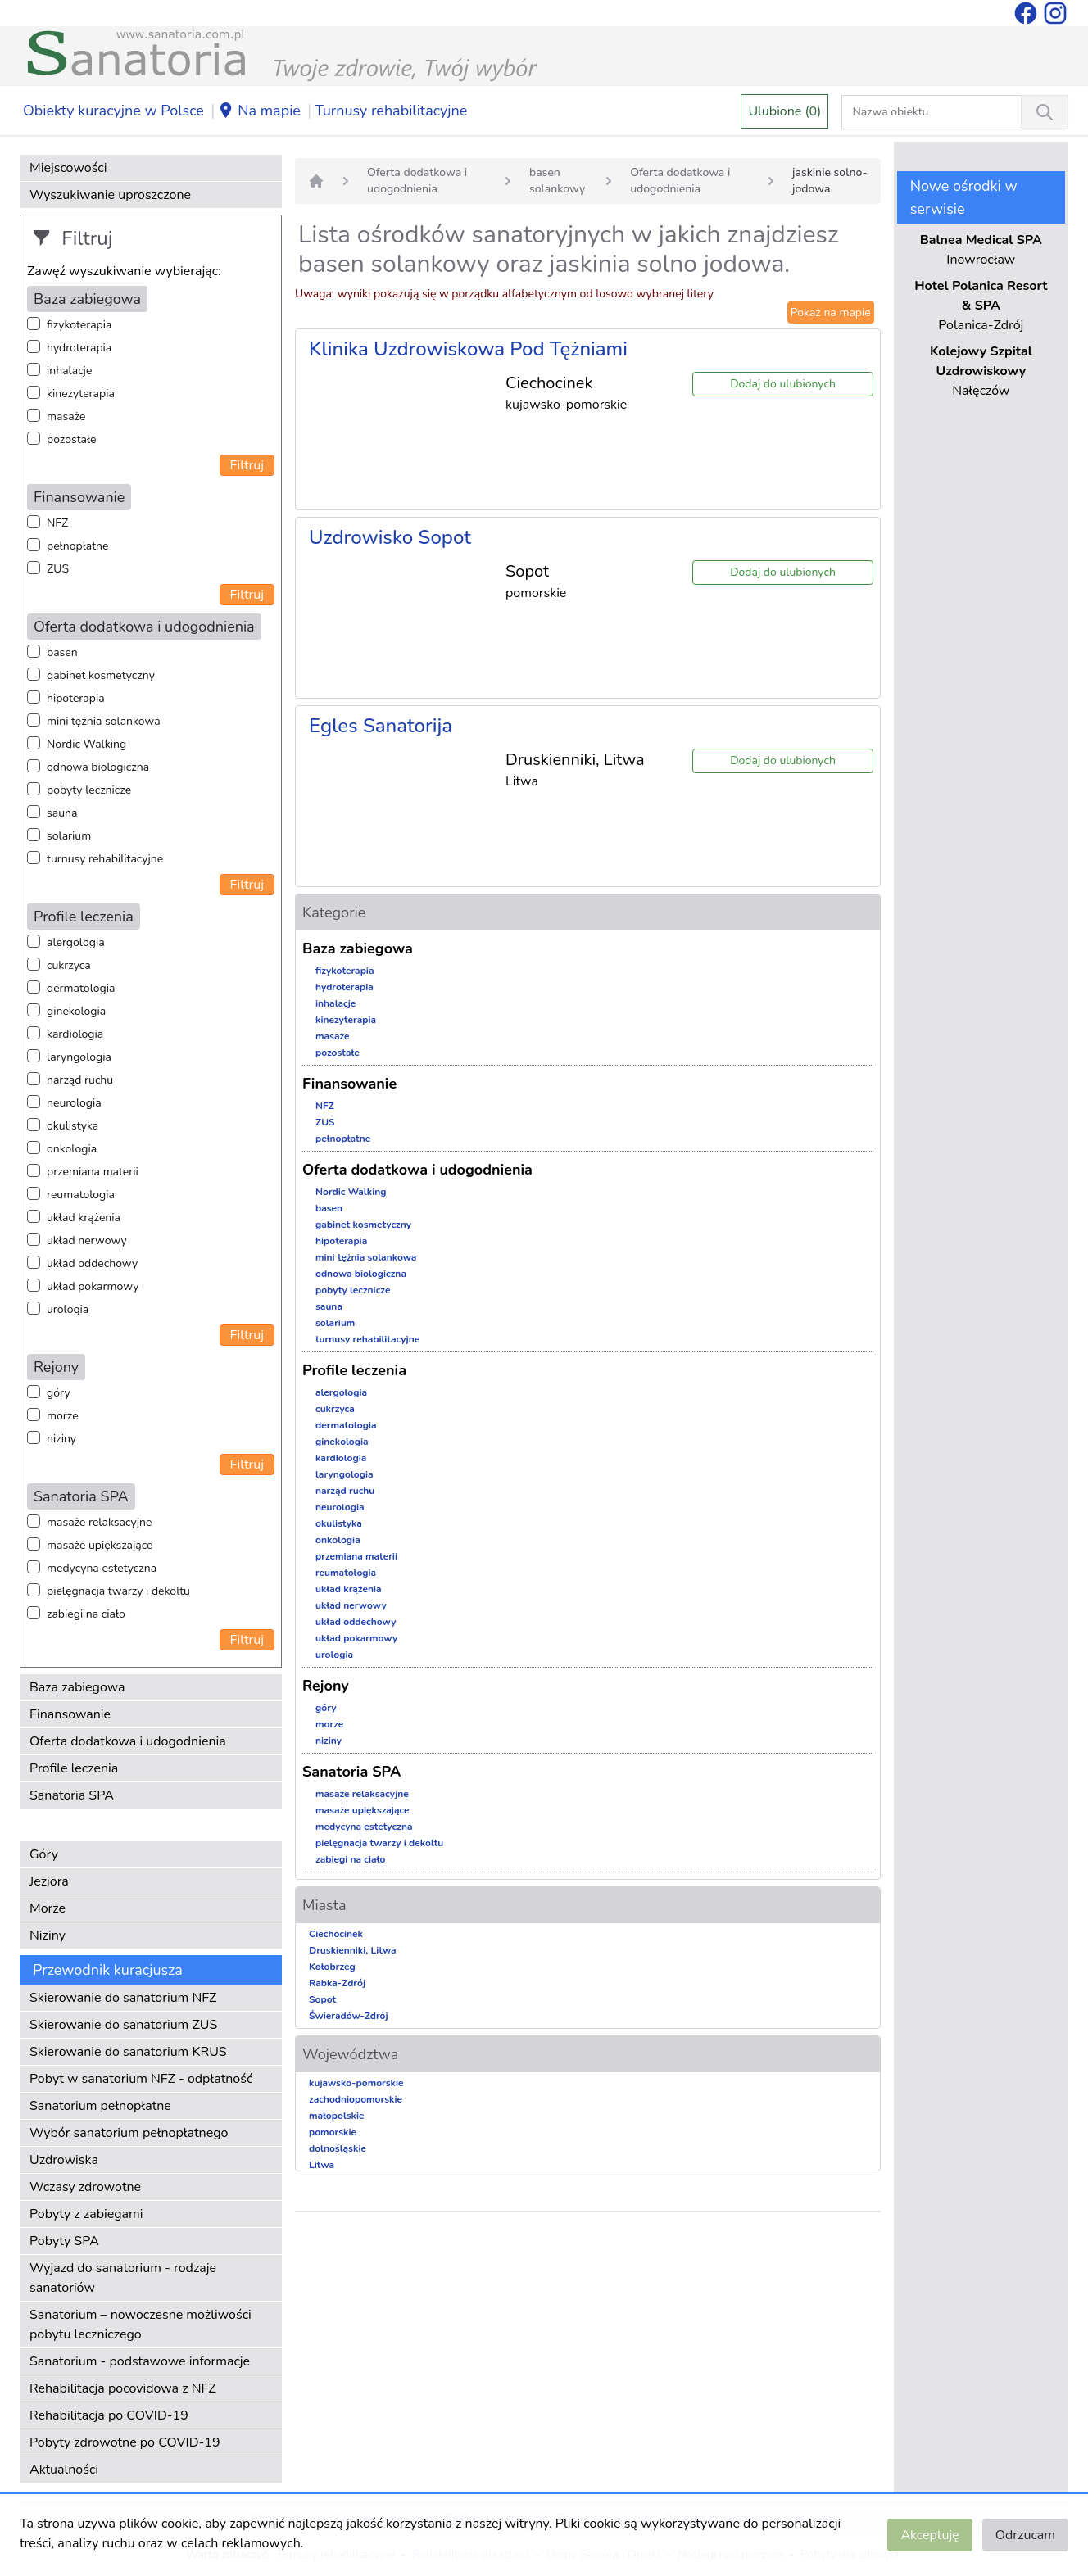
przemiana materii (92, 1171)
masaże (66, 416)
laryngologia (79, 1057)
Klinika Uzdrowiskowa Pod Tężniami (468, 349)
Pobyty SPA (64, 2241)
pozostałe (72, 439)
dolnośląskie (337, 2148)
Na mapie (259, 111)
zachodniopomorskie (355, 2099)
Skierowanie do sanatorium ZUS (123, 2025)
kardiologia (75, 1034)
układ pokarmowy (92, 1286)
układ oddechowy (92, 1263)
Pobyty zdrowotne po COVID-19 (124, 2442)
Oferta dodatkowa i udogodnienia (127, 1741)
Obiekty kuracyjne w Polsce (113, 110)
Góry (43, 1854)
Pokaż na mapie (831, 312)
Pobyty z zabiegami (86, 2214)
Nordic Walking (86, 744)
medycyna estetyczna (101, 1568)
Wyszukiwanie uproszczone (110, 195)
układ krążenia (83, 1217)
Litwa (321, 2164)
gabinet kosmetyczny (101, 675)
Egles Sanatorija (380, 726)
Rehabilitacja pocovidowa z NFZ (122, 2388)
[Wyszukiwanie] (1044, 112)
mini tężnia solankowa (104, 721)
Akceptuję (929, 2535)
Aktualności (63, 2470)
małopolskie (337, 2115)
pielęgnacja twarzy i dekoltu (118, 1591)
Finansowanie (70, 1714)
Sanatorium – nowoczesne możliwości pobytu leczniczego (140, 2324)
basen (62, 652)
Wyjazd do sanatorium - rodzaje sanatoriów (122, 2278)
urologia (67, 1309)
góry (58, 1393)
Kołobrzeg (332, 1966)
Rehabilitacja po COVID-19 (108, 2415)
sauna (62, 813)
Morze (47, 1908)
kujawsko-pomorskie (356, 2082)
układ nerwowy (87, 1240)
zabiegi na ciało (86, 1614)
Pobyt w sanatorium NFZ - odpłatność (140, 2079)
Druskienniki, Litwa (353, 1950)
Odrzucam (1025, 2535)
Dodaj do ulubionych (783, 384)
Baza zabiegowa (77, 1687)
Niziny (47, 1935)
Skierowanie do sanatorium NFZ (122, 1998)
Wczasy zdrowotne (85, 2187)
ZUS (58, 569)
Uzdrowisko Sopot (390, 537)
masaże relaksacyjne (99, 1522)
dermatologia (81, 988)
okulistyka (72, 1126)
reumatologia (81, 1194)
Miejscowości (68, 168)
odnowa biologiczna (98, 767)
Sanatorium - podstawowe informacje (139, 2361)
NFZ (57, 523)
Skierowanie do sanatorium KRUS (128, 2052)
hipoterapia (76, 698)
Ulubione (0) (784, 111)
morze (63, 1416)
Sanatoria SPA (71, 1795)
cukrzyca (69, 965)
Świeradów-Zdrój (348, 2015)
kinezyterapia (81, 393)
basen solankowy (557, 181)
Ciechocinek (336, 1933)
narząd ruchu (80, 1080)
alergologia (76, 942)
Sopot (322, 1999)
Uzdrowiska (63, 2160)
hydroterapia (79, 347)
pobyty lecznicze (89, 790)
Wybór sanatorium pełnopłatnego (128, 2133)
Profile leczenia (73, 1768)
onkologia (72, 1149)
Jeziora (49, 1881)
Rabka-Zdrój (337, 1983)
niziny (61, 1438)
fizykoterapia (79, 325)
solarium (69, 836)
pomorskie (332, 2132)
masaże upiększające (100, 1545)
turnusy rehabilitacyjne (105, 859)
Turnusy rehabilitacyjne (391, 110)
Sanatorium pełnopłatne (100, 2106)
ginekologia (76, 1011)
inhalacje (69, 370)
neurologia (74, 1103)
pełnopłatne (78, 546)
